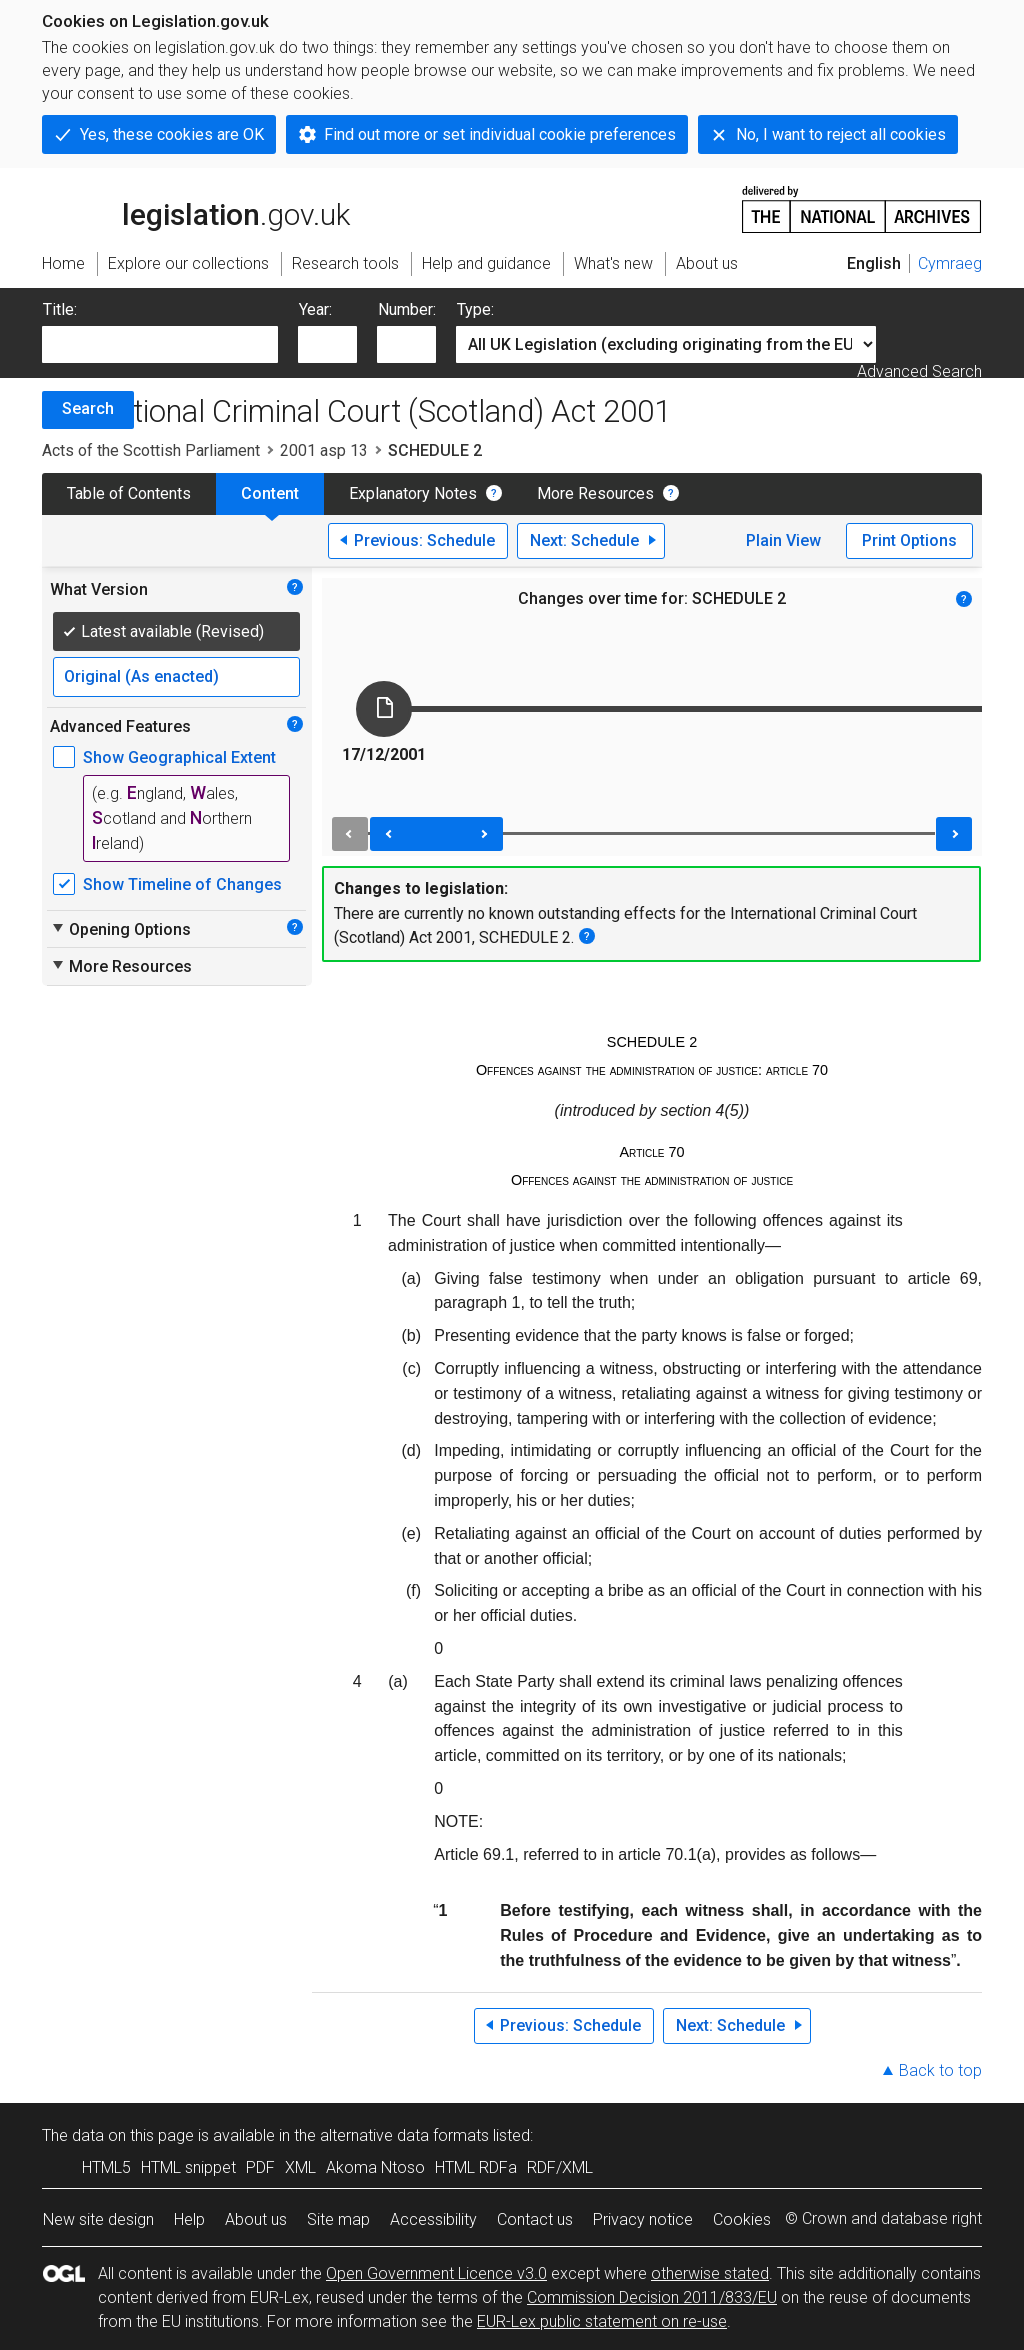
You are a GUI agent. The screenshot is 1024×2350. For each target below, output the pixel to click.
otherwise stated (710, 2273)
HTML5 (106, 2167)
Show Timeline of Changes (182, 884)
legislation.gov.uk (196, 208)
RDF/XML (560, 2167)
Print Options (909, 540)
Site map (338, 2219)
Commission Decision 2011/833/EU (652, 2297)
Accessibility (433, 2219)
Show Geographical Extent (179, 757)
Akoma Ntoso (375, 2167)
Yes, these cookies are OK (172, 134)
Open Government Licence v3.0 (436, 2273)
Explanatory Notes (413, 493)
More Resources (595, 493)
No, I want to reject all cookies (841, 134)
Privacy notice (643, 2219)
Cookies (742, 2219)
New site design (98, 2219)
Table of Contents (129, 493)
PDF (260, 2167)
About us (256, 2219)
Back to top (940, 2070)
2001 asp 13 (324, 450)
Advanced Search (919, 371)
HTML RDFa (476, 2167)
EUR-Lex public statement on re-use (602, 2321)
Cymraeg (950, 263)
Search (88, 408)
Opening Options (120, 929)
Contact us (535, 2219)
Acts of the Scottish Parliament (151, 450)
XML (300, 2167)
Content (270, 493)
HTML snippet (188, 2167)
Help (189, 2219)
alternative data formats (404, 2135)
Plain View (783, 540)
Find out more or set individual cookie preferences (500, 134)
